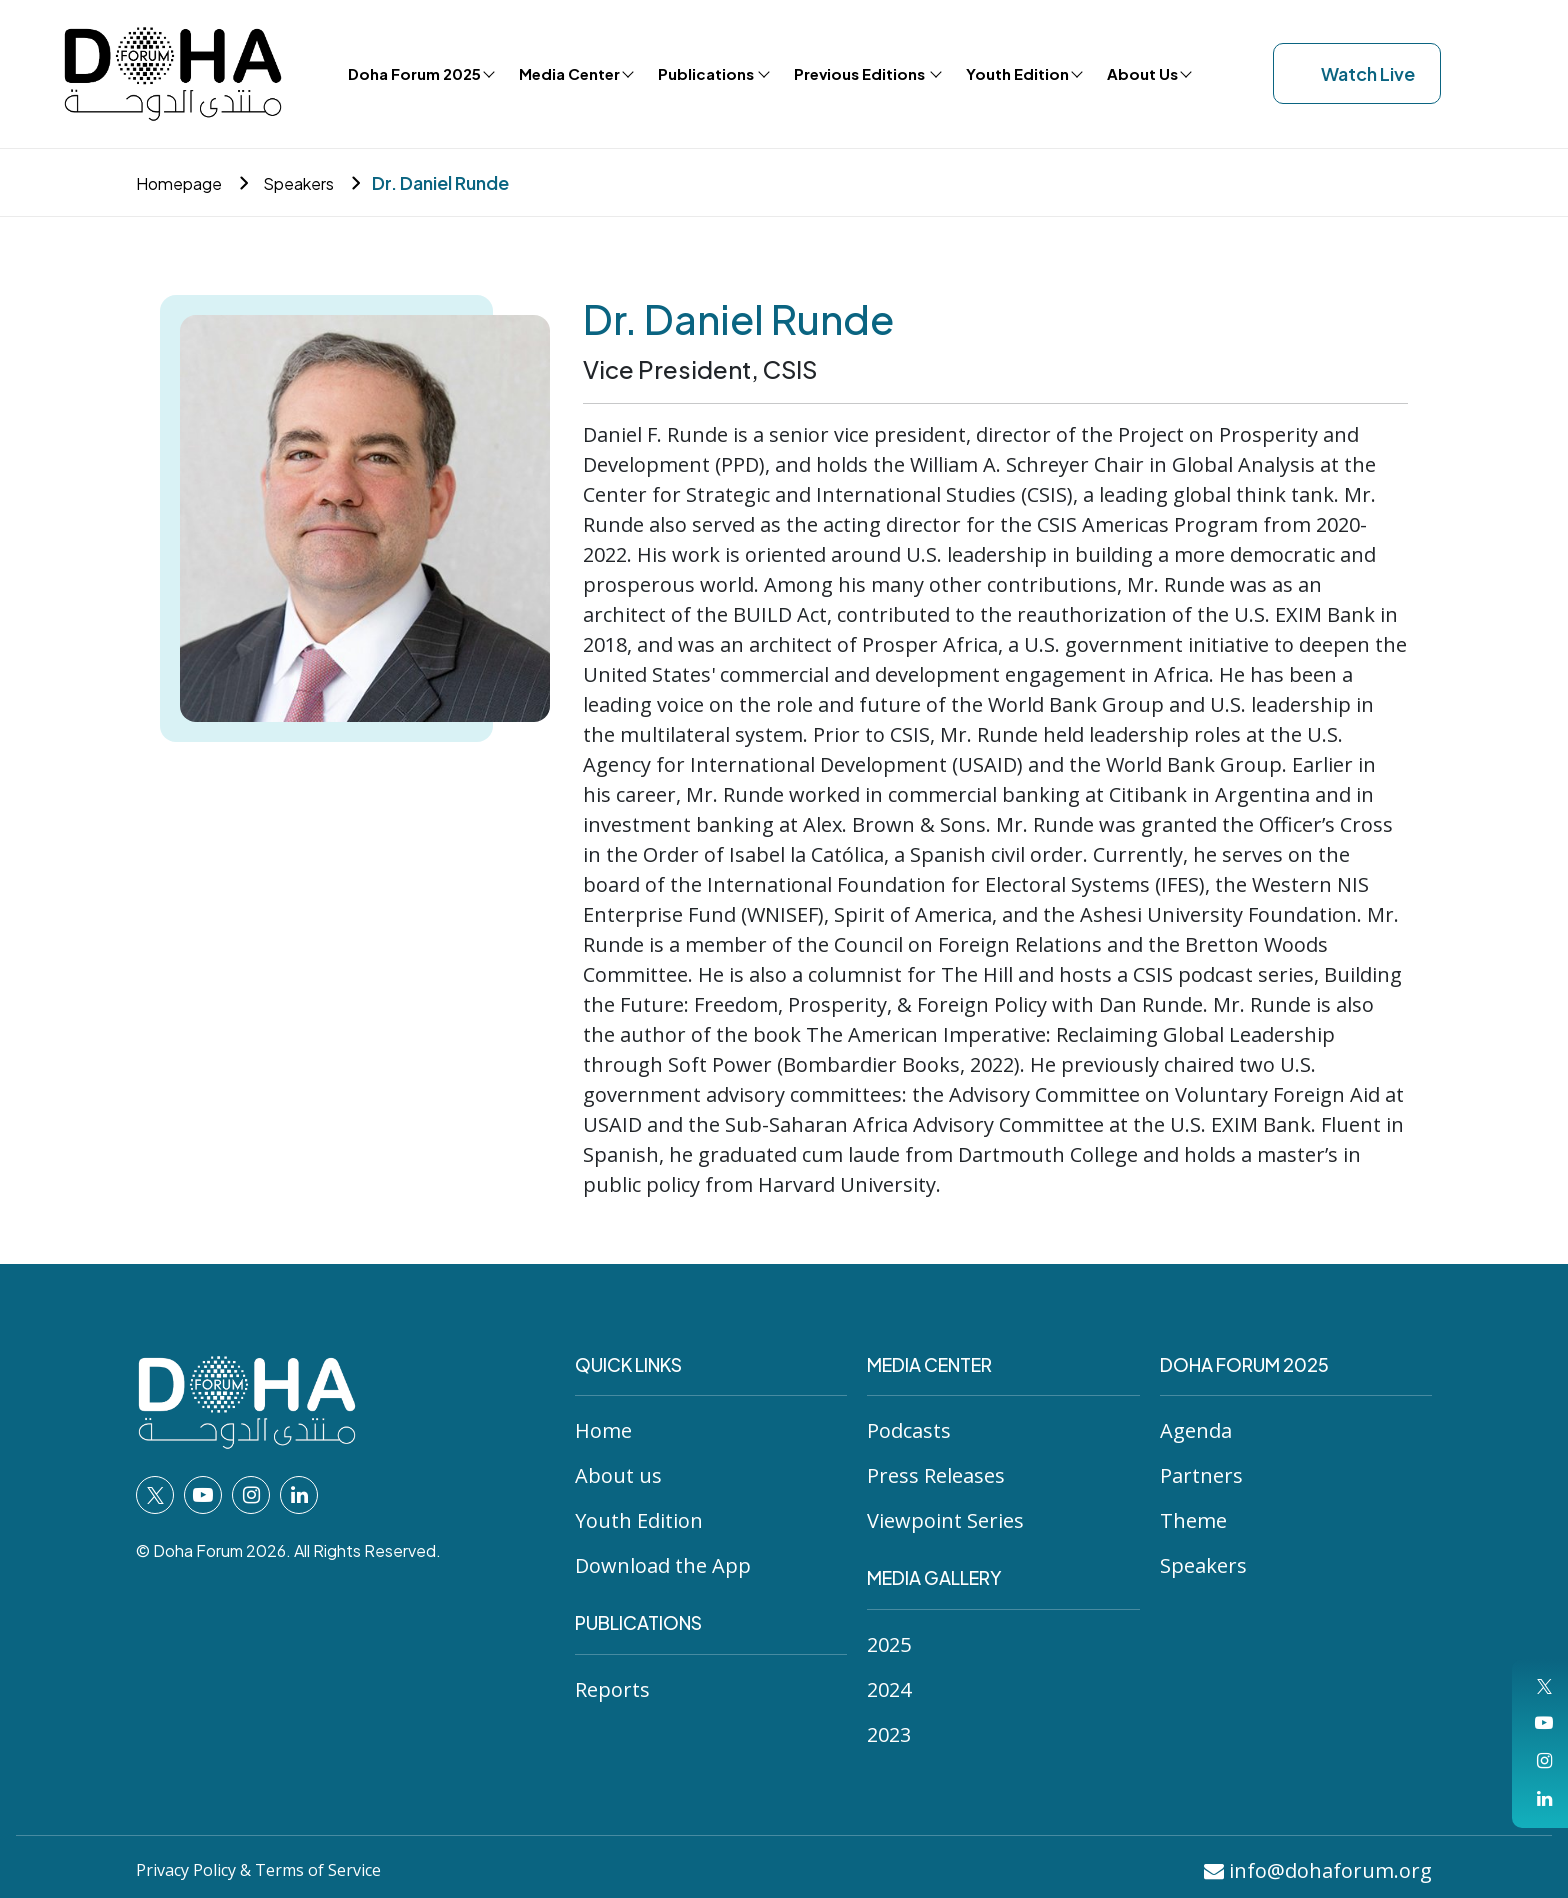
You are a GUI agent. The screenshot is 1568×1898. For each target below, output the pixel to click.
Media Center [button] (569, 73)
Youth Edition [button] (1017, 73)
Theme (1193, 1520)
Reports (612, 1689)
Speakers (314, 182)
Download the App (663, 1565)
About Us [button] (1142, 73)
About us (618, 1475)
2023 (889, 1734)
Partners (1201, 1475)
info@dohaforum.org (1318, 1870)
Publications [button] (707, 73)
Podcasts (909, 1430)
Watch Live (1357, 73)
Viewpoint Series (945, 1520)
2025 (889, 1644)
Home (603, 1430)
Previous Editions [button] (861, 73)
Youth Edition (639, 1520)
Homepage (185, 182)
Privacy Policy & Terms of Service (278, 1869)
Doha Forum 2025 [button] (414, 73)
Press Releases (936, 1475)
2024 (889, 1689)
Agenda (1196, 1430)
